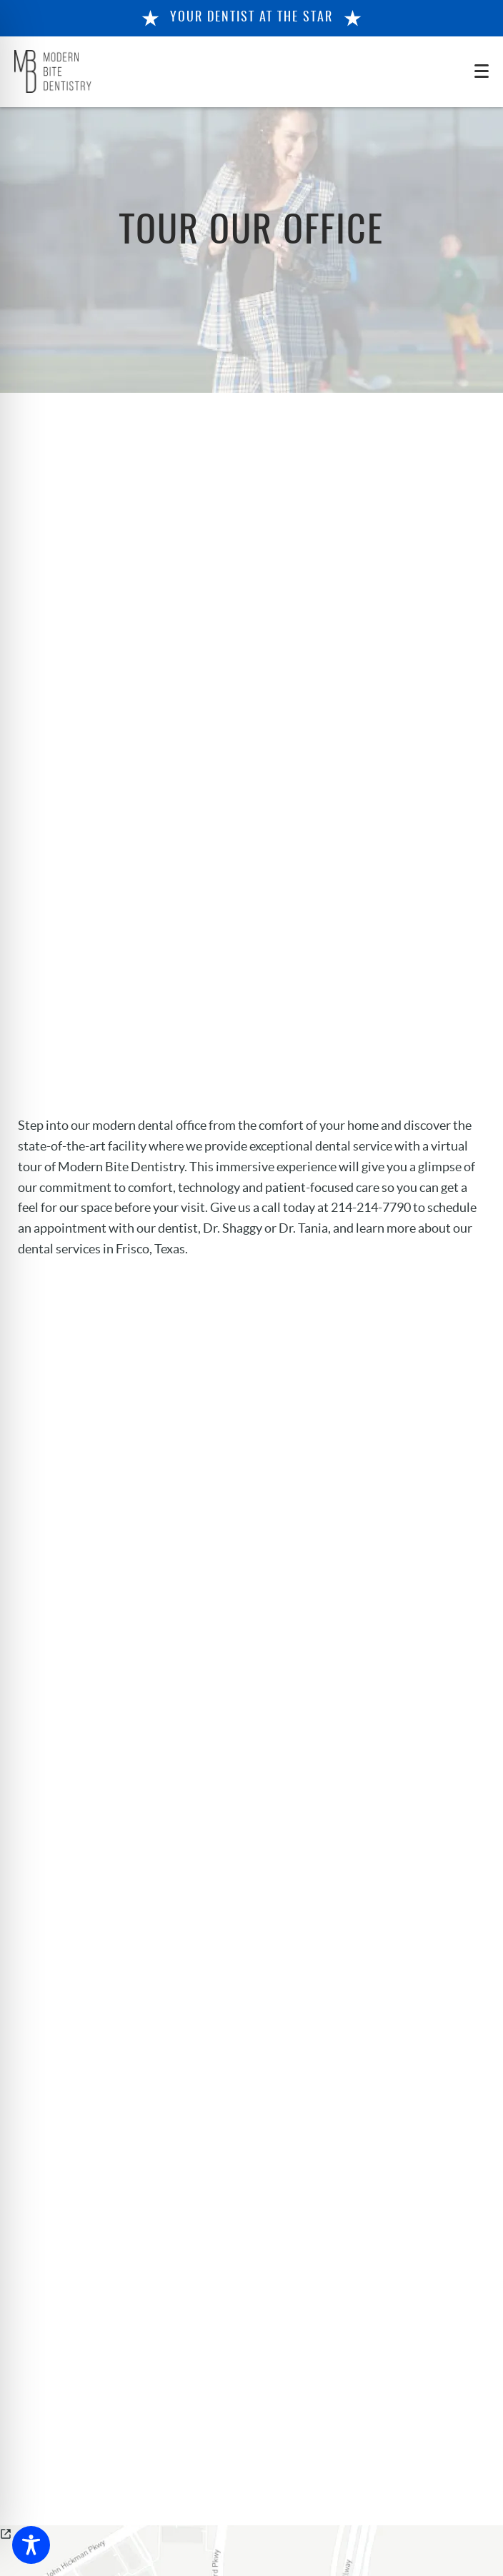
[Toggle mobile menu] (481, 71)
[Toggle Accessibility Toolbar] (31, 2545)
